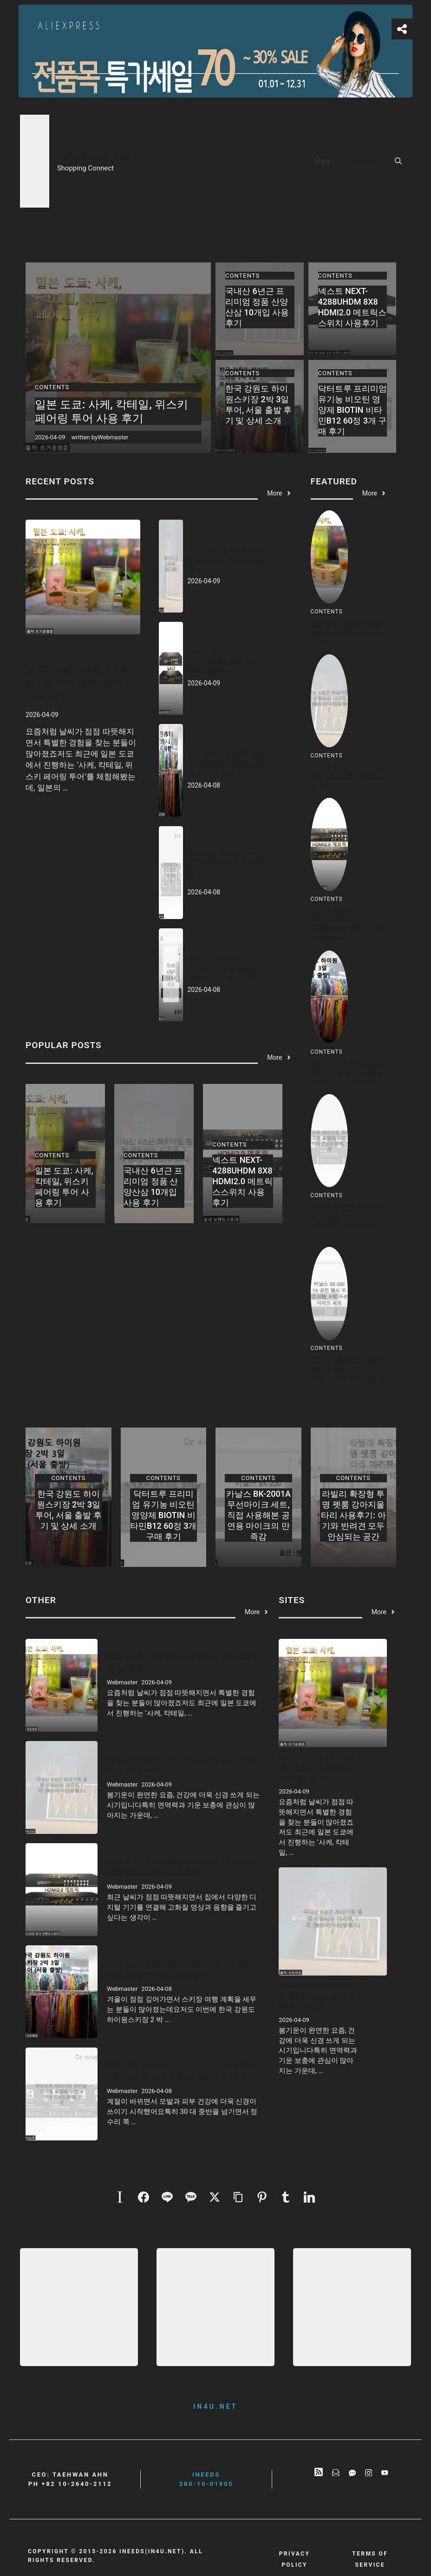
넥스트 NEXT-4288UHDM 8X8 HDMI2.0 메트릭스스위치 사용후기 (226, 662)
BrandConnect (94, 156)
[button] (398, 161)
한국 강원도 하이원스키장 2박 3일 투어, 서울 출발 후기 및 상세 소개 (227, 764)
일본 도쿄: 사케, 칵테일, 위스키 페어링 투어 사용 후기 (111, 411)
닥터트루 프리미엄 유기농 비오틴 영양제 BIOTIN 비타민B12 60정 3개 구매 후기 (352, 410)
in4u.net (215, 2406)
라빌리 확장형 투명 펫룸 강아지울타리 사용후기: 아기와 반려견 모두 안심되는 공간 (353, 1515)
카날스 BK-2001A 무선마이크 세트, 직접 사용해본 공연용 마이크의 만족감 (225, 968)
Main (322, 161)
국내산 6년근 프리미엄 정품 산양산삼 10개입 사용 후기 (226, 560)
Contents (362, 161)
